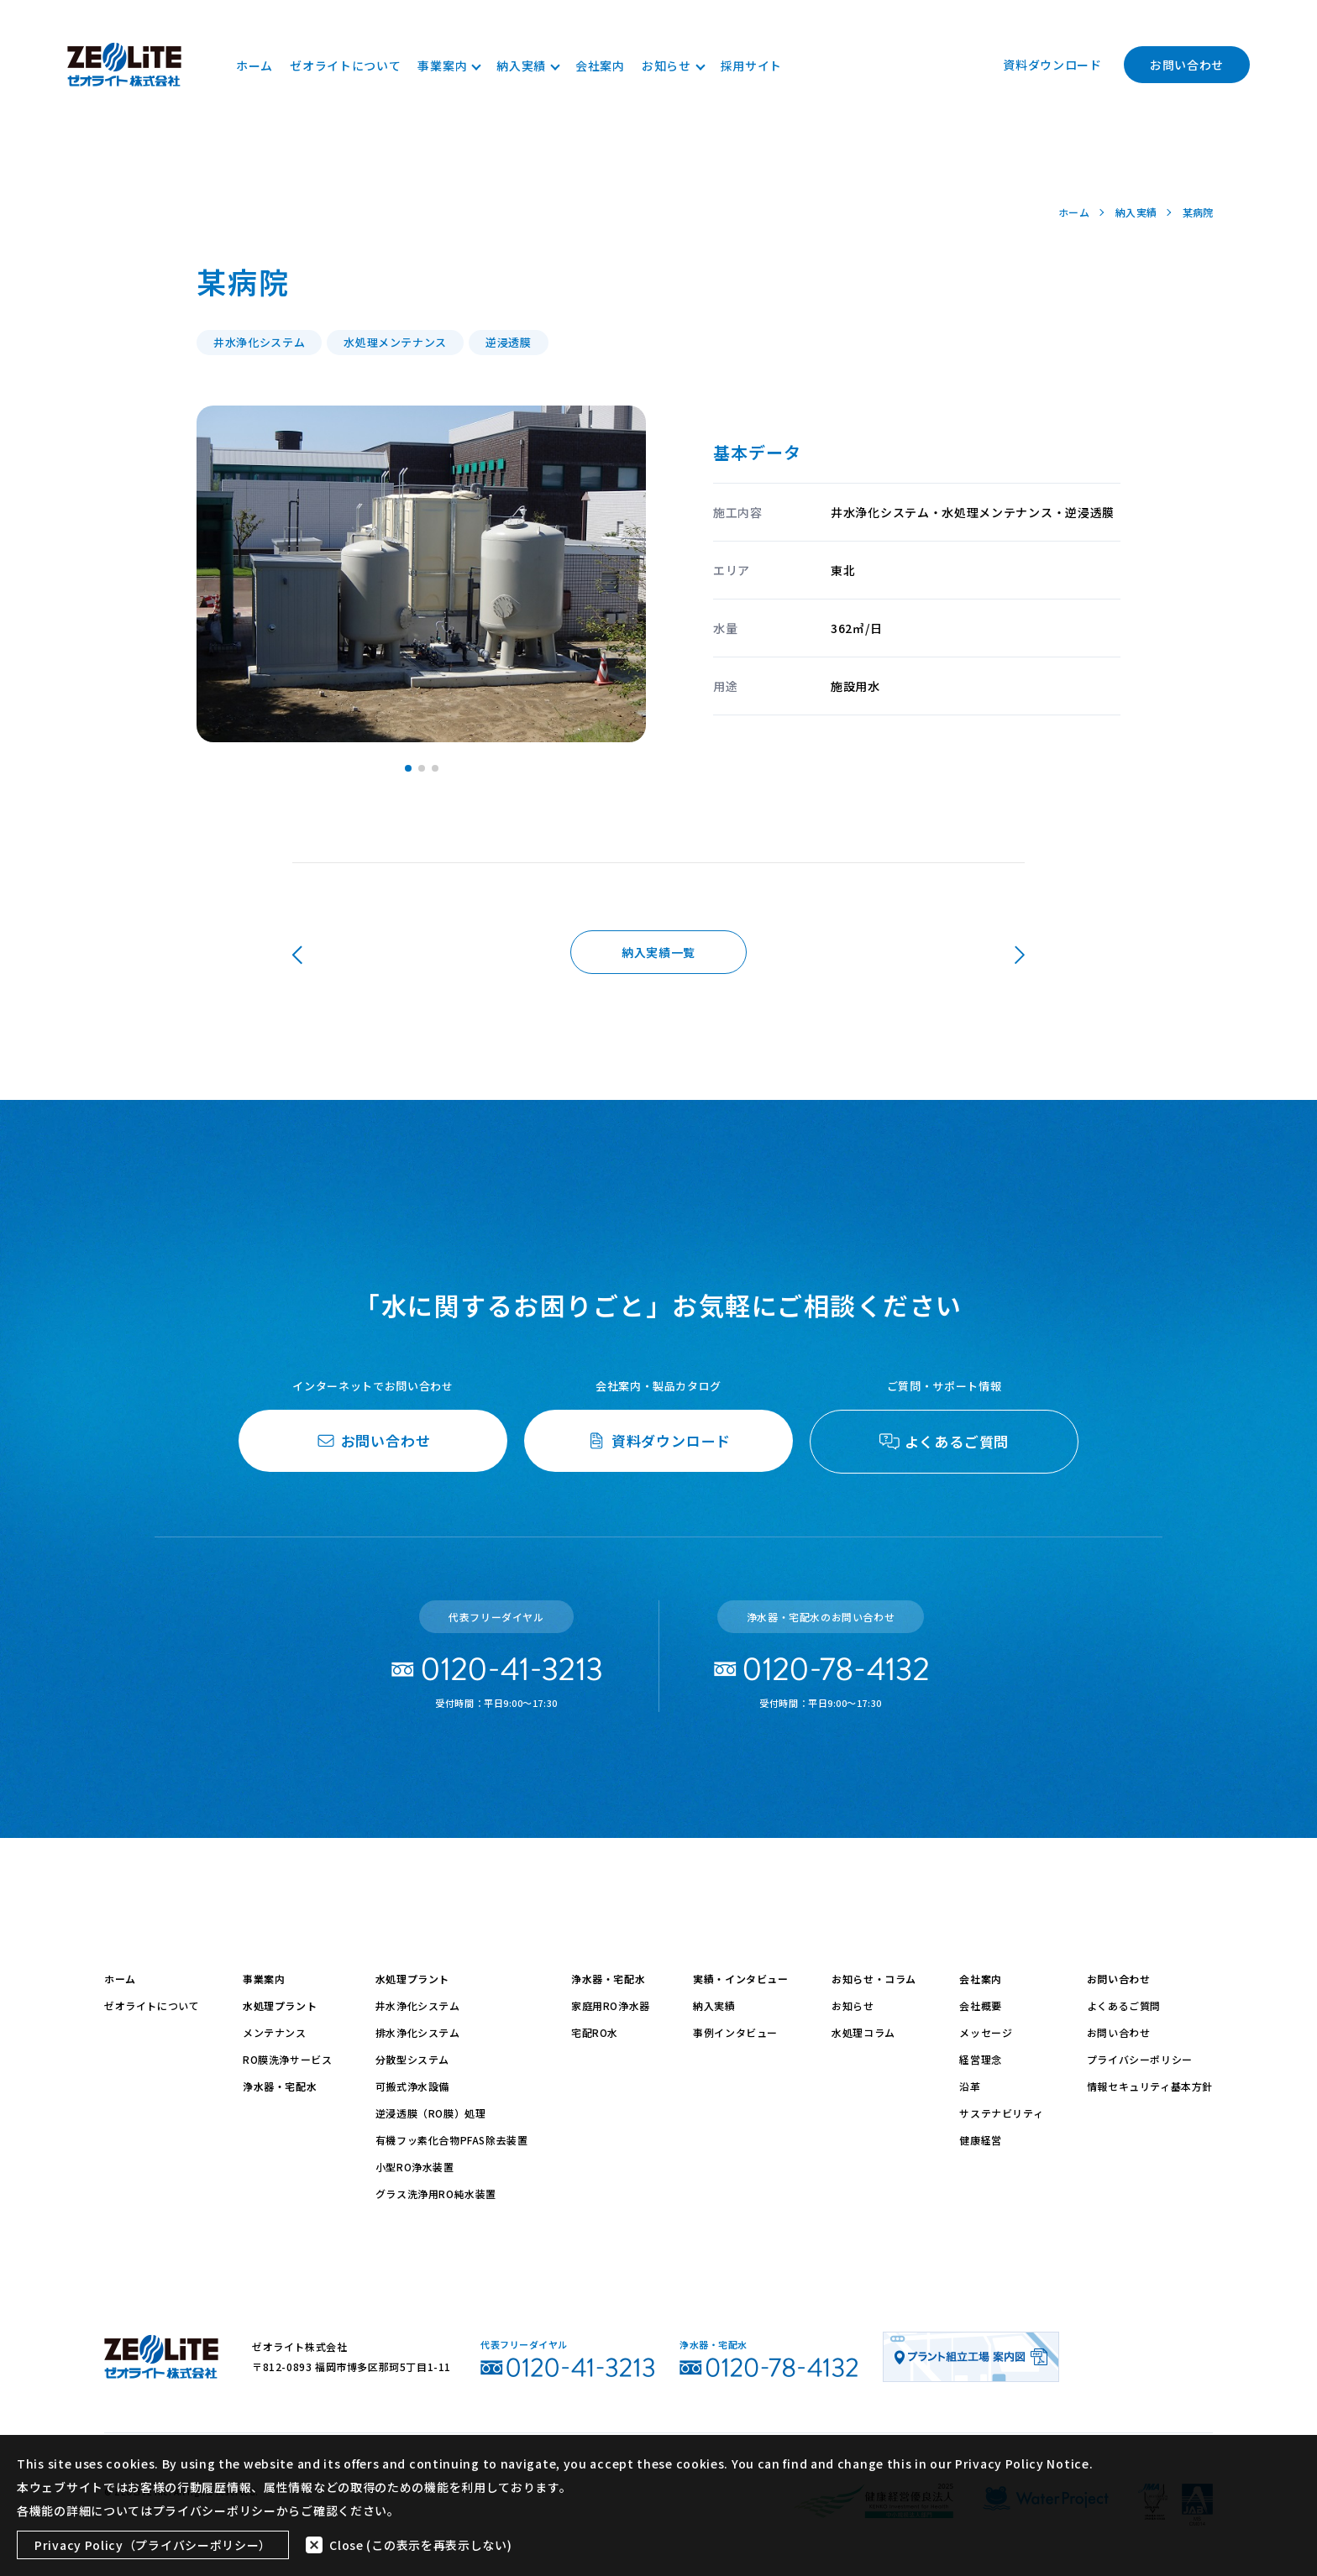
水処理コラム (863, 2032)
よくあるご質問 (1124, 2005)
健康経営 (980, 2140)
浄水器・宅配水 (280, 2086)
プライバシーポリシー (1140, 2059)
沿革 (969, 2086)
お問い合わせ (1187, 64)
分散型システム (412, 2059)
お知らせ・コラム (874, 1978)
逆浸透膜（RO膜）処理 (430, 2113)
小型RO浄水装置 (414, 2167)
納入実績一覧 (658, 952)
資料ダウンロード (1052, 64)
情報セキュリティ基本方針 (1150, 2086)
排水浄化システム (417, 2032)
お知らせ (673, 65)
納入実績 (527, 65)
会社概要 (980, 2005)
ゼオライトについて (345, 65)
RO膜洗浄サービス (287, 2059)
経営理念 (980, 2059)
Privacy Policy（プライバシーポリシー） (152, 2545)
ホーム (254, 65)
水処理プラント (280, 2005)
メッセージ (985, 2032)
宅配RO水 (594, 2032)
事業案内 (448, 65)
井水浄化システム (417, 2005)
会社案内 (600, 65)
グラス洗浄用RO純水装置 (435, 2193)
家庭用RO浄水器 (610, 2005)
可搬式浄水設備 (412, 2086)
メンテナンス (275, 2032)
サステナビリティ (1001, 2113)
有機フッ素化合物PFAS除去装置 (451, 2140)
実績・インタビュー (740, 1978)
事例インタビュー (735, 2032)
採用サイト (752, 65)
